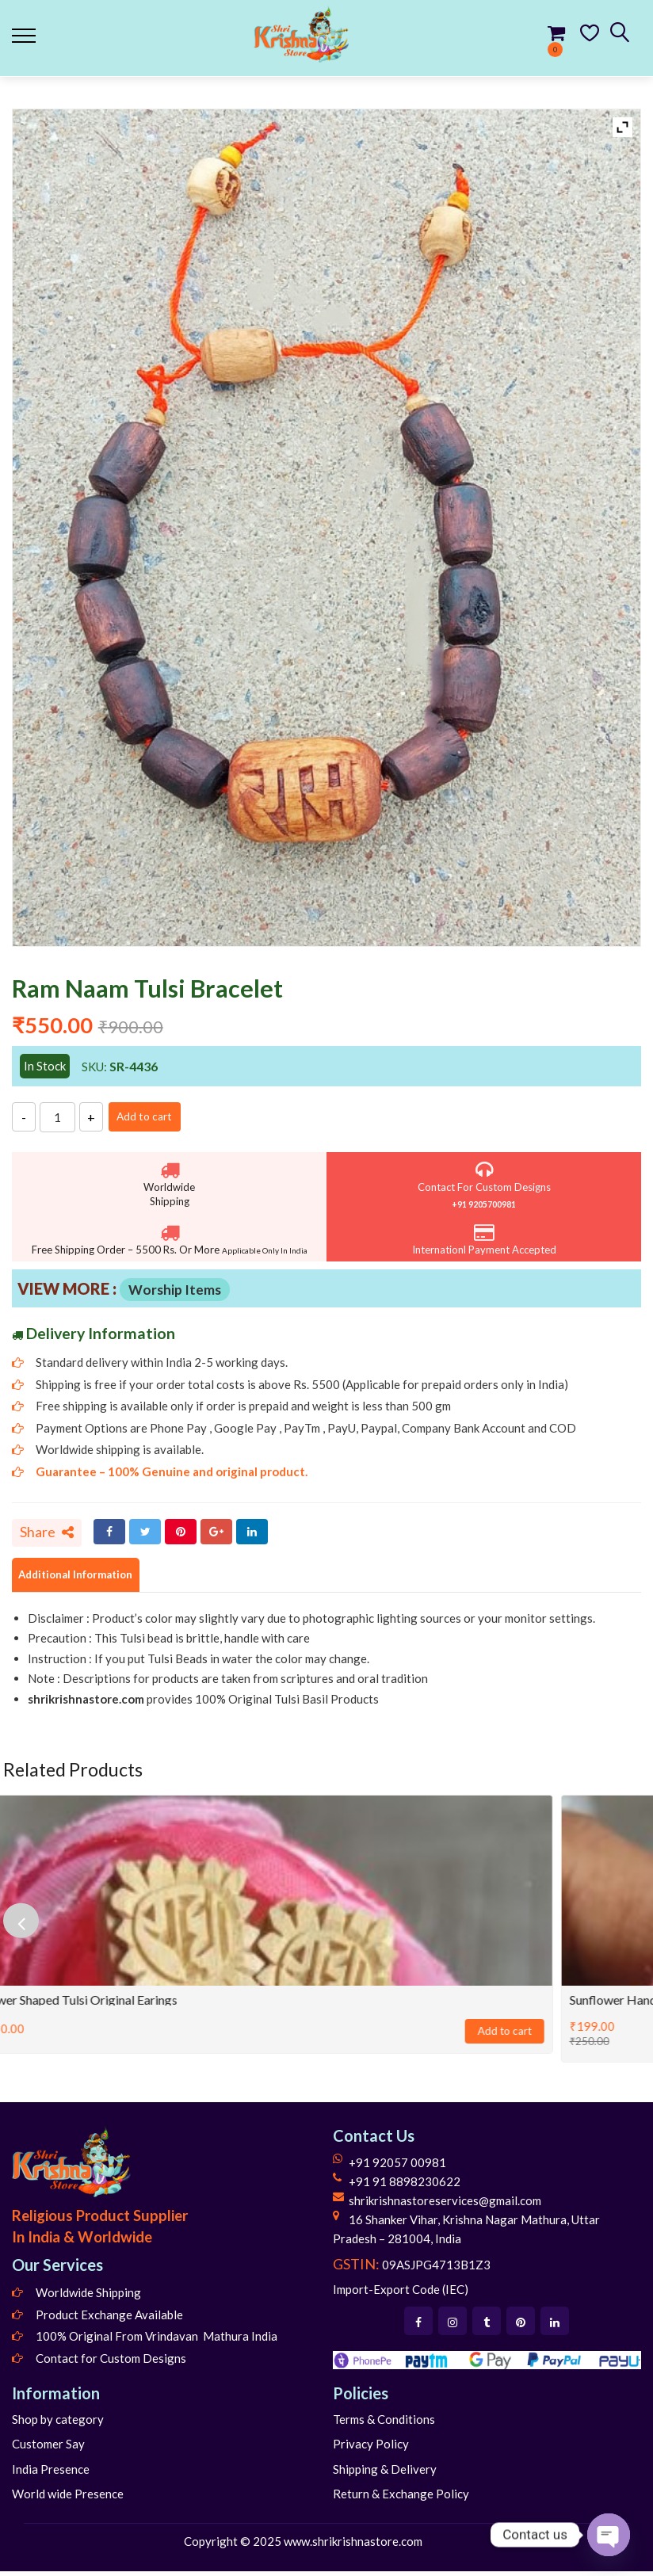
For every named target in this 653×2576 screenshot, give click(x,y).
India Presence (51, 2473)
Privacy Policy (371, 2448)
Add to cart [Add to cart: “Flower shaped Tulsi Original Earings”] (534, 2035)
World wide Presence (68, 2498)
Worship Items (174, 1289)
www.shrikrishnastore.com (353, 2545)
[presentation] (28, 1924)
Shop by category (58, 2423)
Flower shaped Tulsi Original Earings (108, 2003)
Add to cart (156, 1116)
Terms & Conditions (384, 2423)
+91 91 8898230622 (404, 2185)
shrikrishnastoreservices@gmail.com (445, 2204)
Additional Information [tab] (87, 1578)
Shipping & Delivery (385, 2473)
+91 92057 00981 (397, 2166)
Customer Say (48, 2448)
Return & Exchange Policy (401, 2498)
